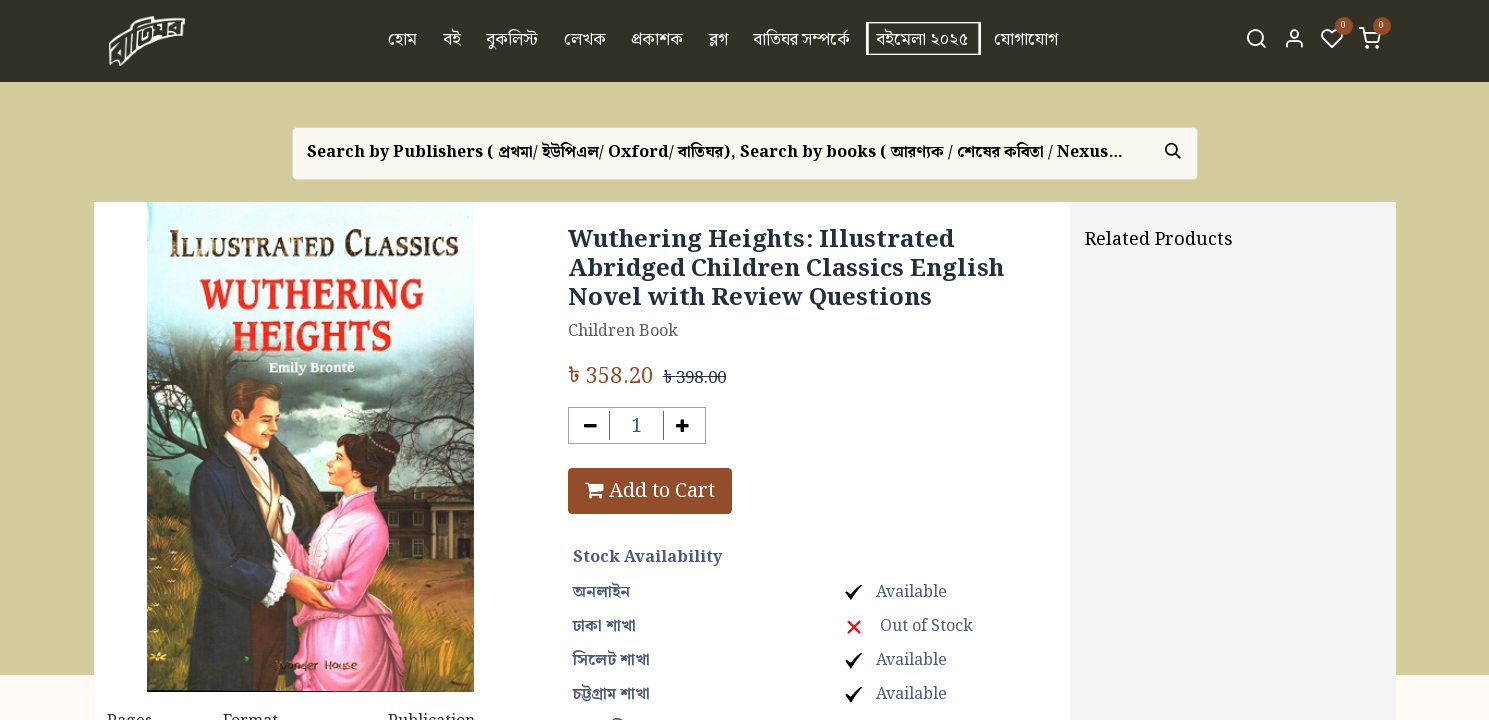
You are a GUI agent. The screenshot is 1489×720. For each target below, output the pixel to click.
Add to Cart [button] (650, 491)
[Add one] (682, 425)
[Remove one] (591, 425)
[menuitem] (402, 41)
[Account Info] (1294, 41)
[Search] (1256, 41)
